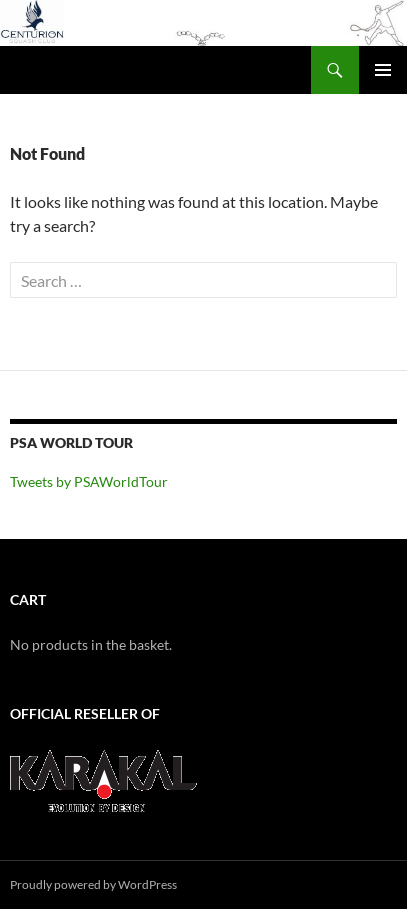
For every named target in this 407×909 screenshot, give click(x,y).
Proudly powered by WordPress (93, 884)
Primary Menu (383, 70)
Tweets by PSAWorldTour (89, 481)
